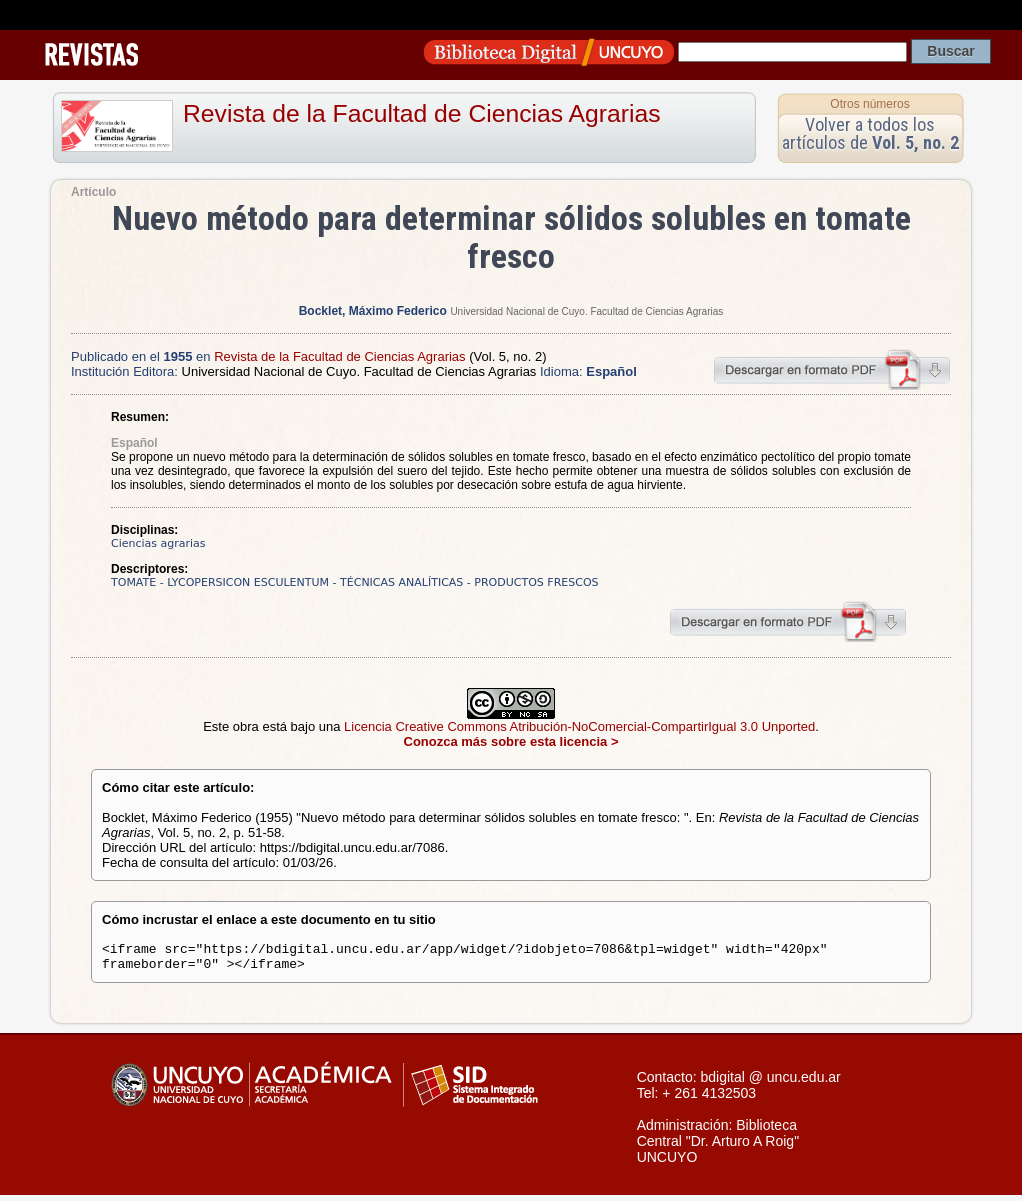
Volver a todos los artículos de (870, 133)
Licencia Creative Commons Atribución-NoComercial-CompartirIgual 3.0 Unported (579, 726)
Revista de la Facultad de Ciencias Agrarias (422, 113)
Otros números (869, 104)
